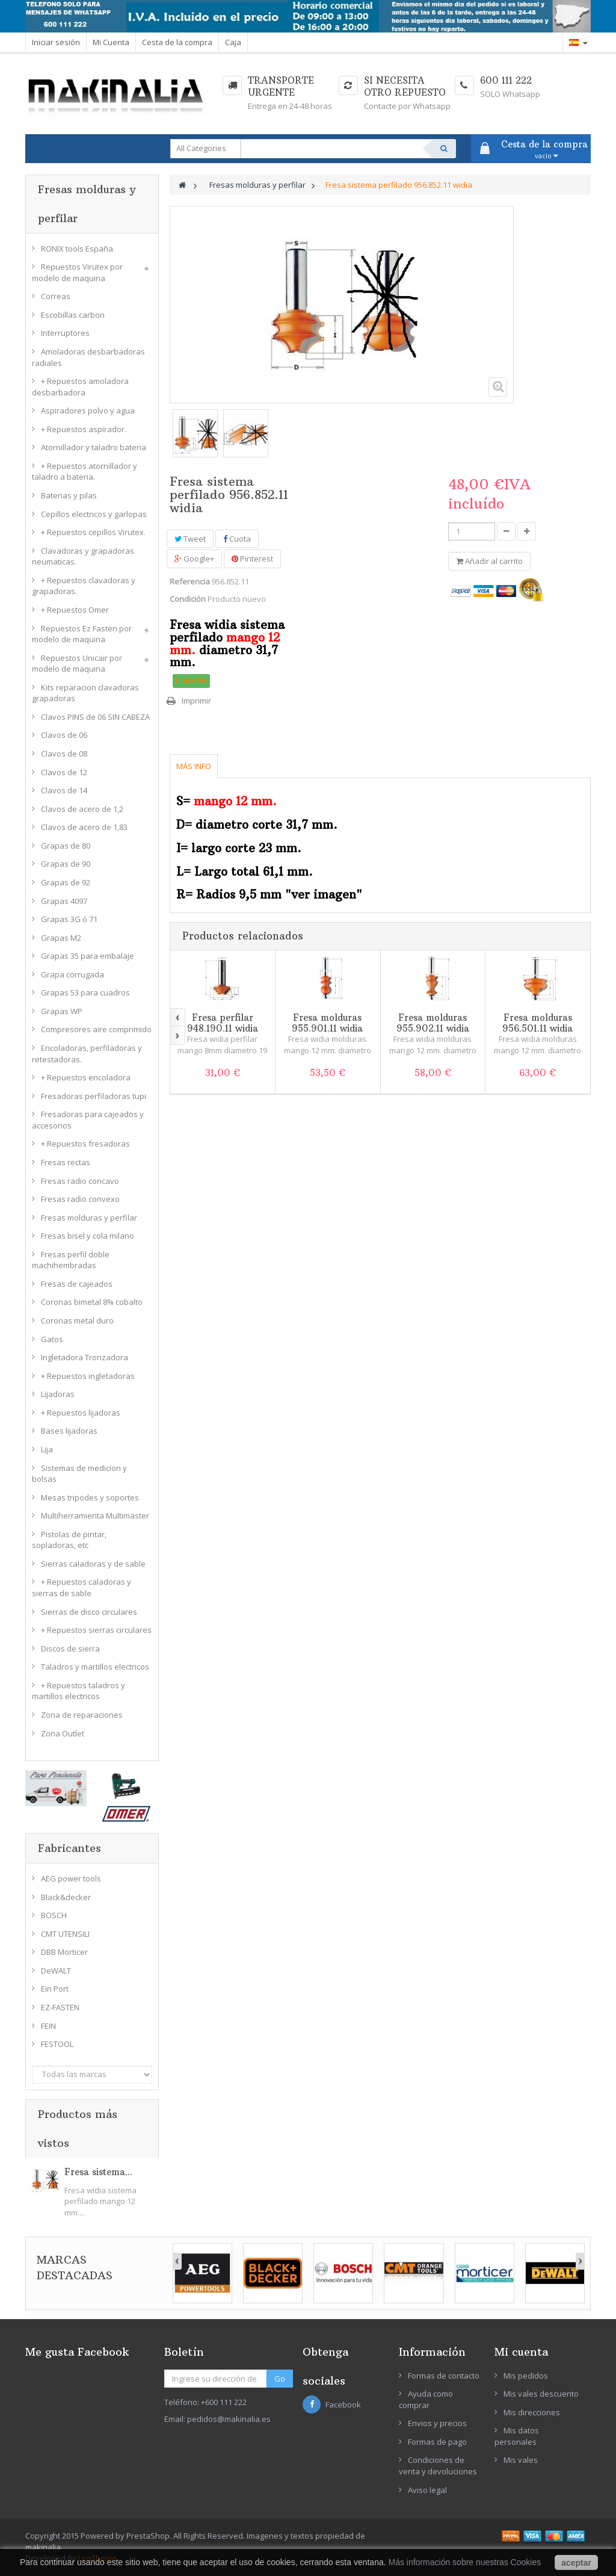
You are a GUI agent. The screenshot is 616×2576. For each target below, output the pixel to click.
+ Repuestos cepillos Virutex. (93, 532)
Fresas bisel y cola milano (87, 1235)
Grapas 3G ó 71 (69, 919)
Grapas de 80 (65, 845)
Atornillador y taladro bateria (93, 447)
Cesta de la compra (177, 42)
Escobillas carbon (73, 314)
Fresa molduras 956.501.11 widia (537, 1023)
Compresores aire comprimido (96, 1029)
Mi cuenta (521, 2352)
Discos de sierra (70, 1648)
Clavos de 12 (64, 772)
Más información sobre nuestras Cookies (465, 2562)
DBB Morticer (64, 1951)
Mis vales (521, 2459)
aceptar (576, 2563)
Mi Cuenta (111, 42)
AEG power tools (71, 1878)
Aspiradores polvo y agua (88, 410)
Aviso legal (427, 2490)
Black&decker (66, 1897)
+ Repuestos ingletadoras (88, 1375)
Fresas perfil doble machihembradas (70, 1260)
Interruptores (65, 332)
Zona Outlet (62, 1733)
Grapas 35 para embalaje (87, 955)
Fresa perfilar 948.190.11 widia (222, 1023)
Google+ (194, 558)
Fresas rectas (65, 1162)
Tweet (190, 538)
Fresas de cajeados (76, 1283)
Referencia (190, 581)
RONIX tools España (77, 248)
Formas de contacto (443, 2375)
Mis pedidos (526, 2375)
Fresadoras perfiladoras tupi (93, 1096)
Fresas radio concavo (80, 1180)
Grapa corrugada (72, 974)
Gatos (52, 1339)
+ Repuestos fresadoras (85, 1143)
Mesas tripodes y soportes (90, 1497)
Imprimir (196, 700)
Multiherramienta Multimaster (95, 1515)
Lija (47, 1449)
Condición (188, 598)
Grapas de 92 (65, 882)
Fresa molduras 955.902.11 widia (432, 1023)
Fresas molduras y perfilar (89, 1217)
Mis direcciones (532, 2412)
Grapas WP (61, 1011)
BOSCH (54, 1915)
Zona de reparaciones (82, 1714)
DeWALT (56, 1970)
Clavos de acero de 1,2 (82, 808)
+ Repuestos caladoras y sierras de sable (81, 1587)
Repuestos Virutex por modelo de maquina (77, 272)
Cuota (237, 538)
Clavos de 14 (64, 790)
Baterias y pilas (69, 495)
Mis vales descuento (541, 2393)
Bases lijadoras (69, 1430)
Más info (193, 766)
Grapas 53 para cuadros (85, 992)
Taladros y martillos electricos (95, 1666)
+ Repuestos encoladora (86, 1077)
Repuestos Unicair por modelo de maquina (77, 663)
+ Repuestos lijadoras (80, 1412)
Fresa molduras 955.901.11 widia (327, 1023)
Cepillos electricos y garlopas (94, 514)
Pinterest (252, 558)
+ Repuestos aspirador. (83, 429)
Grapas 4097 (64, 901)
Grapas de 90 (65, 863)
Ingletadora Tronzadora (84, 1357)
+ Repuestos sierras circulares (96, 1629)
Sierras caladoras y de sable (93, 1563)
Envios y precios (437, 2423)
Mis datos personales (516, 2436)
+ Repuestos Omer (75, 609)
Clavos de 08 (64, 753)
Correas (55, 296)
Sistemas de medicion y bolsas (79, 1474)
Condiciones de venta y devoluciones (438, 2465)
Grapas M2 (61, 937)
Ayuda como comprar (426, 2399)
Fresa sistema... (98, 2172)
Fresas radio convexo (80, 1199)
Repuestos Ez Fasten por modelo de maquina (82, 634)
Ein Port (55, 1988)
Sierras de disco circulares (89, 1611)
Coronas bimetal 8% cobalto (92, 1301)
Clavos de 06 (64, 734)
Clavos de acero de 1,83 (84, 827)
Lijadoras (58, 1394)
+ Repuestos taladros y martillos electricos (78, 1691)
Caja (233, 42)
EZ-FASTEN (60, 2007)
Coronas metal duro (77, 1320)
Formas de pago (437, 2441)
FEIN (48, 2025)
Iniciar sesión (56, 42)
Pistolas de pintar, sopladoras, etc (69, 1540)
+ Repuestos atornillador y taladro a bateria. (84, 471)
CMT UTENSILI (65, 1933)
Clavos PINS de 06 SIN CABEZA (95, 716)
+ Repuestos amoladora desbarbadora (80, 387)
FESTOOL (57, 2044)
